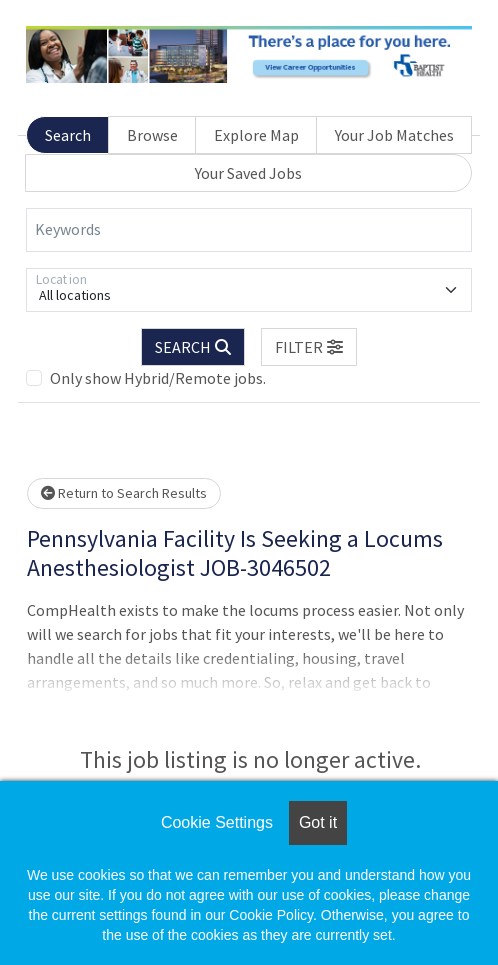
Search (68, 135)
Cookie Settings (217, 822)
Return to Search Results (124, 493)
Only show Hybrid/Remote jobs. (158, 378)
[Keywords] (249, 230)
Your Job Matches (394, 135)
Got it (318, 822)
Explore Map (256, 135)
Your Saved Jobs (248, 173)
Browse (152, 135)
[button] (309, 347)
